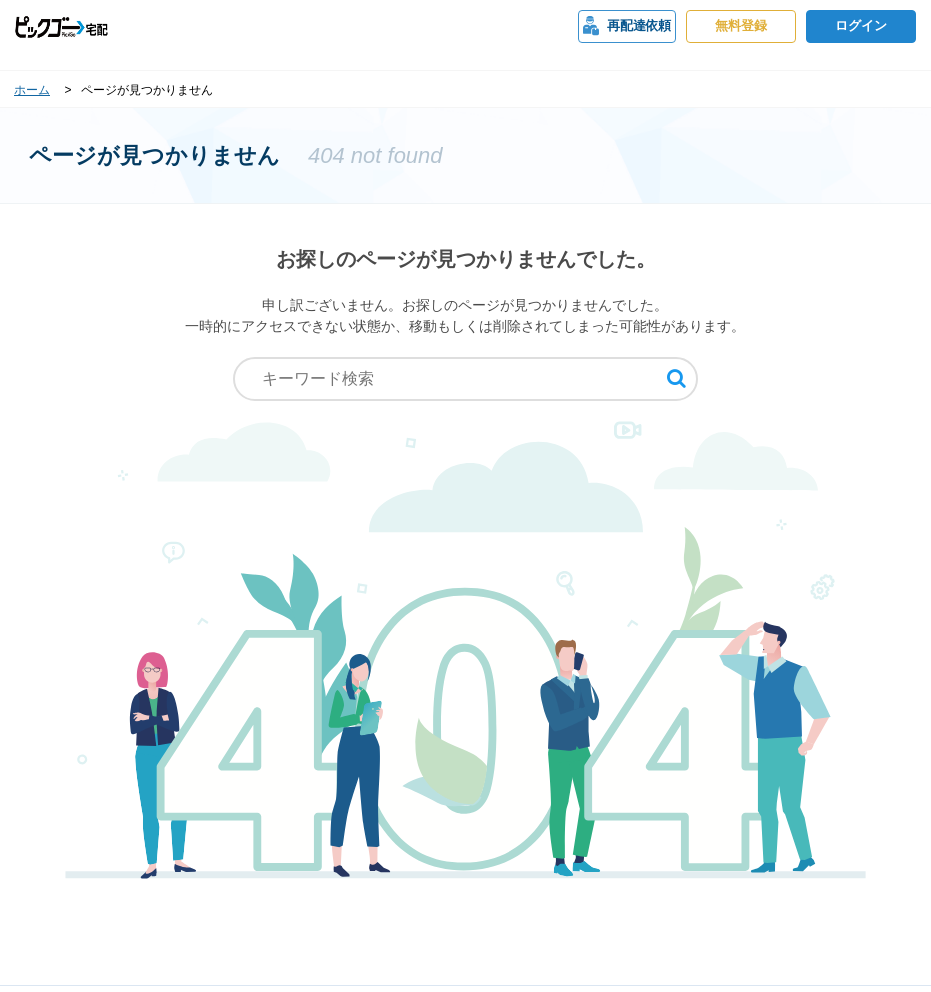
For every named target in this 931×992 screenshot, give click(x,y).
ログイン (861, 26)
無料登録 (741, 26)
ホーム (32, 90)
